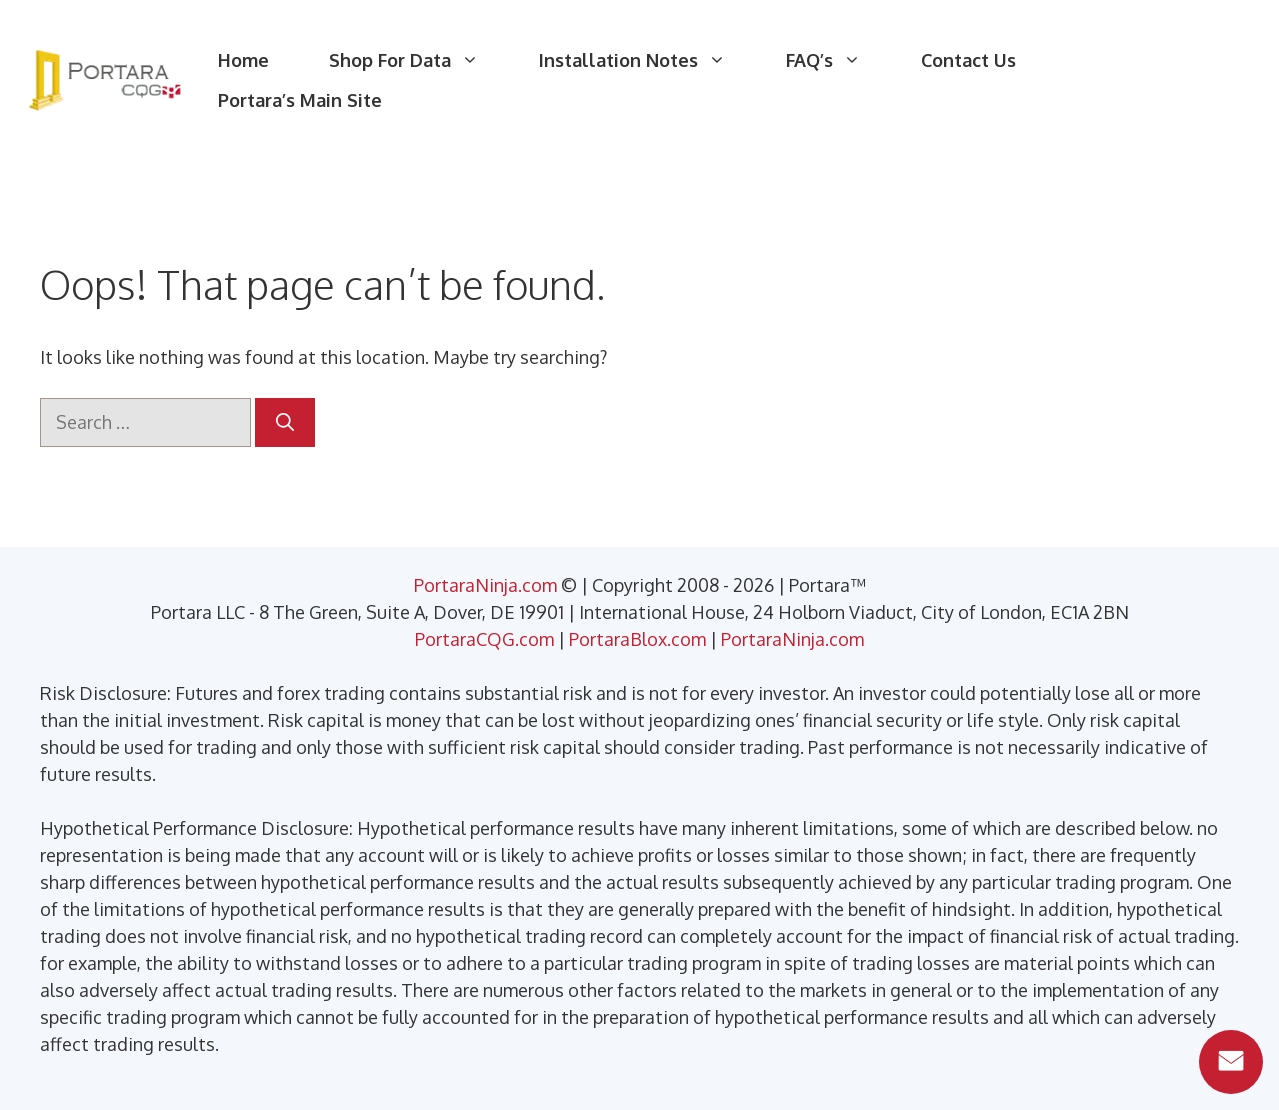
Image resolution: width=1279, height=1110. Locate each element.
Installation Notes (647, 60)
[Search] (285, 422)
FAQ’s (838, 60)
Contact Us (968, 60)
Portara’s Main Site (300, 100)
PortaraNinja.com (485, 585)
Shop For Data (419, 60)
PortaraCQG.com (484, 639)
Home (243, 60)
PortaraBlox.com (637, 639)
